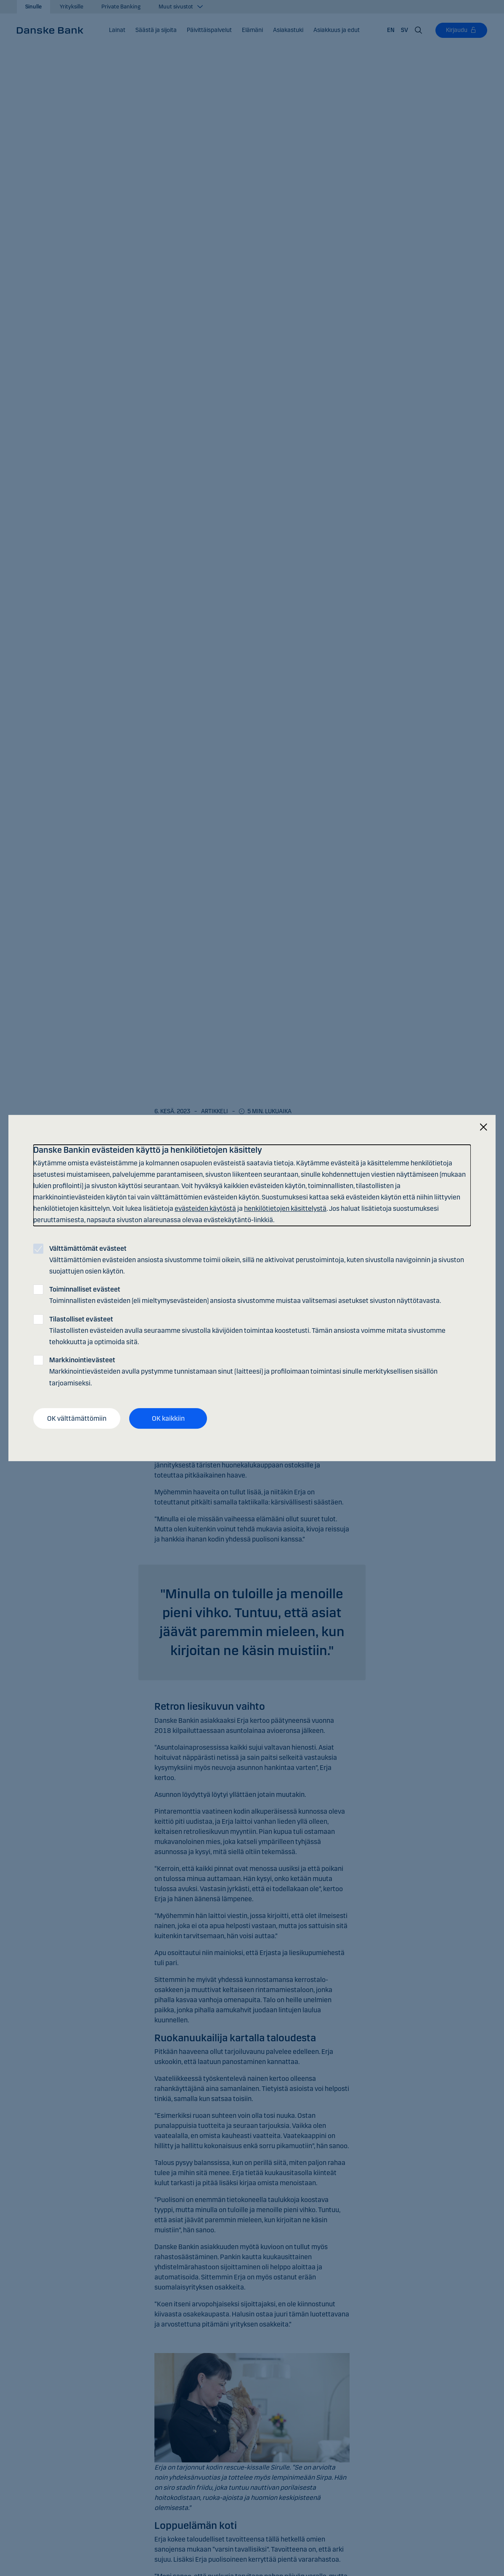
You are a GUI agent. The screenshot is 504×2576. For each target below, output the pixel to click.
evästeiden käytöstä (205, 1208)
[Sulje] (483, 1127)
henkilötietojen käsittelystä (285, 1208)
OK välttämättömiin (76, 1418)
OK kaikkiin (168, 1418)
